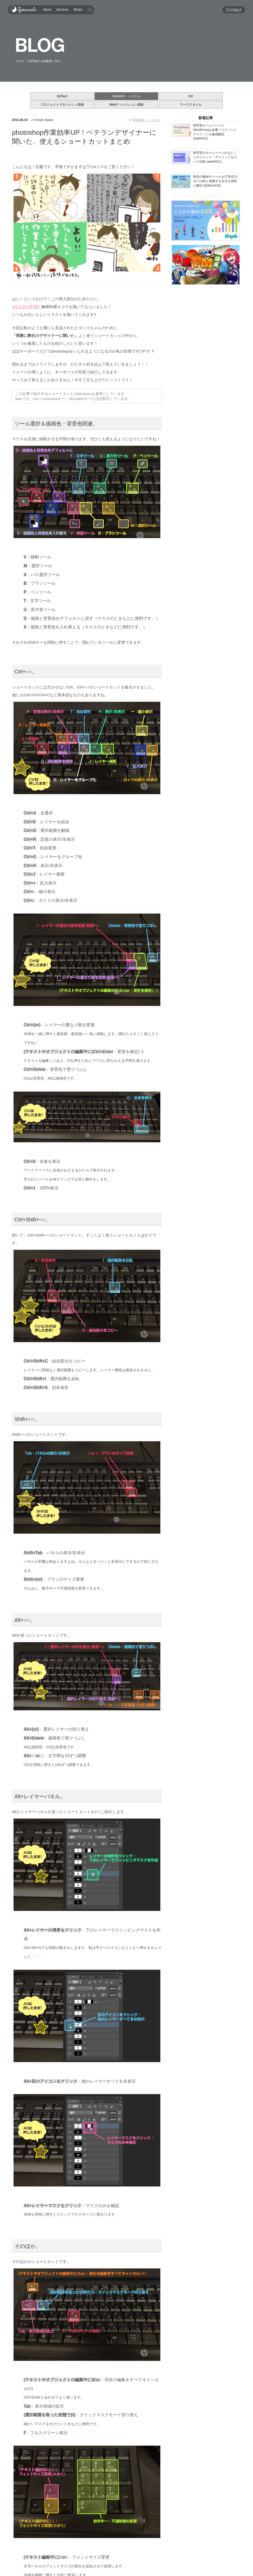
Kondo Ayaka (44, 120)
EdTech (62, 96)
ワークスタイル (191, 104)
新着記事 (205, 118)
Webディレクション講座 (126, 104)
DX (191, 96)
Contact (231, 10)
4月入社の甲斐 (24, 306)
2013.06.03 (20, 120)
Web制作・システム (126, 96)
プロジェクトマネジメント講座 (62, 104)
